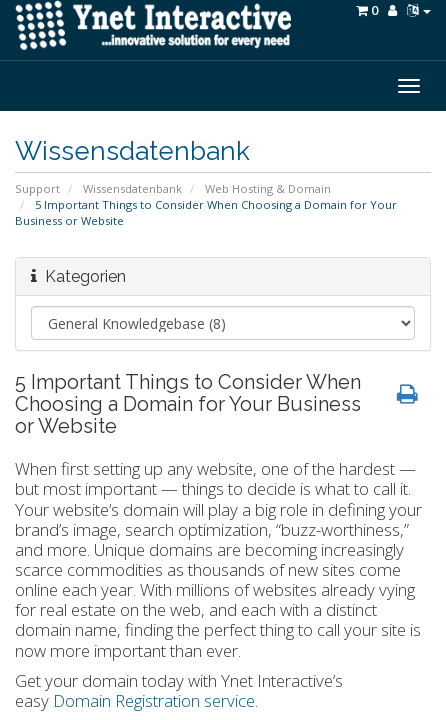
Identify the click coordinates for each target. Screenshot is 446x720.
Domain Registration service (154, 700)
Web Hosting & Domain (268, 188)
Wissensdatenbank (132, 188)
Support (37, 188)
